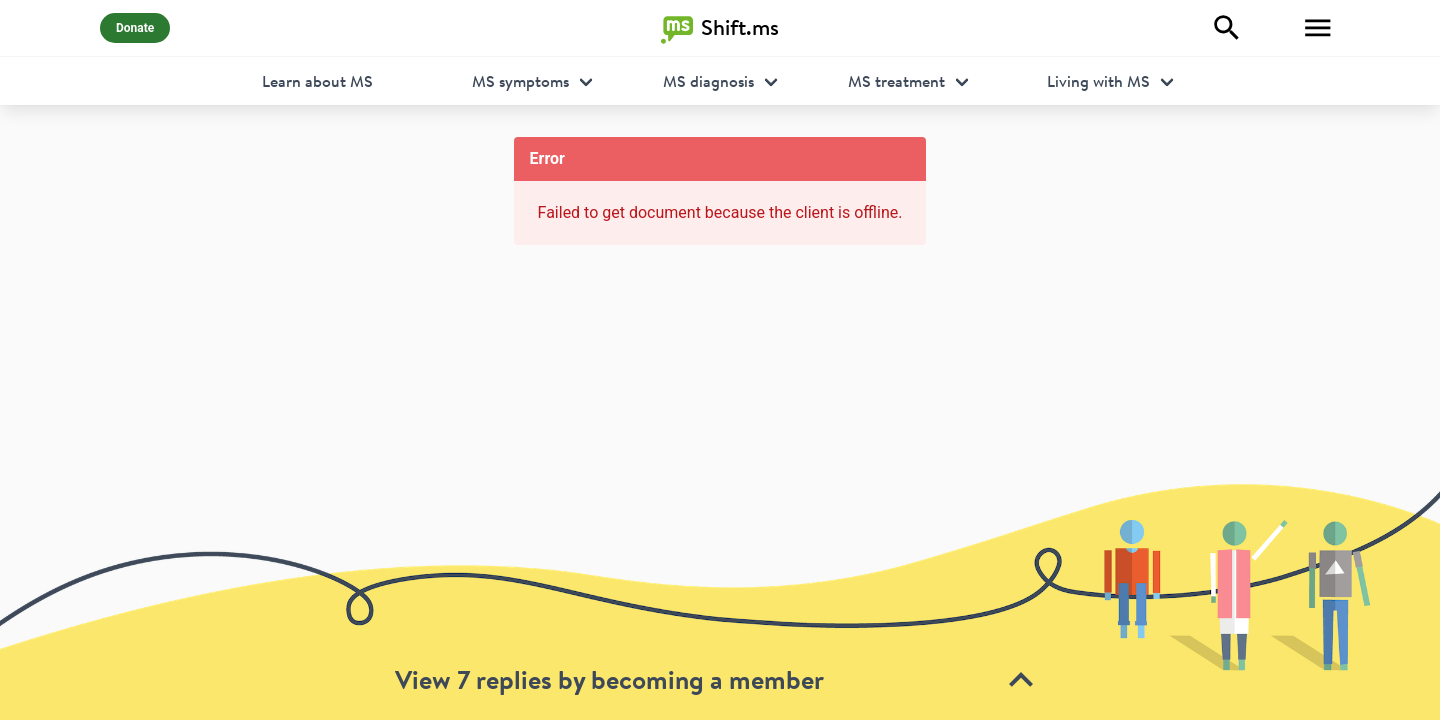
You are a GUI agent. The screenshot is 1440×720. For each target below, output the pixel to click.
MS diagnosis (708, 81)
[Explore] (1227, 28)
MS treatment (896, 81)
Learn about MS (317, 81)
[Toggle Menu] (1318, 28)
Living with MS (1098, 81)
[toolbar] (720, 601)
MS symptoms (520, 81)
